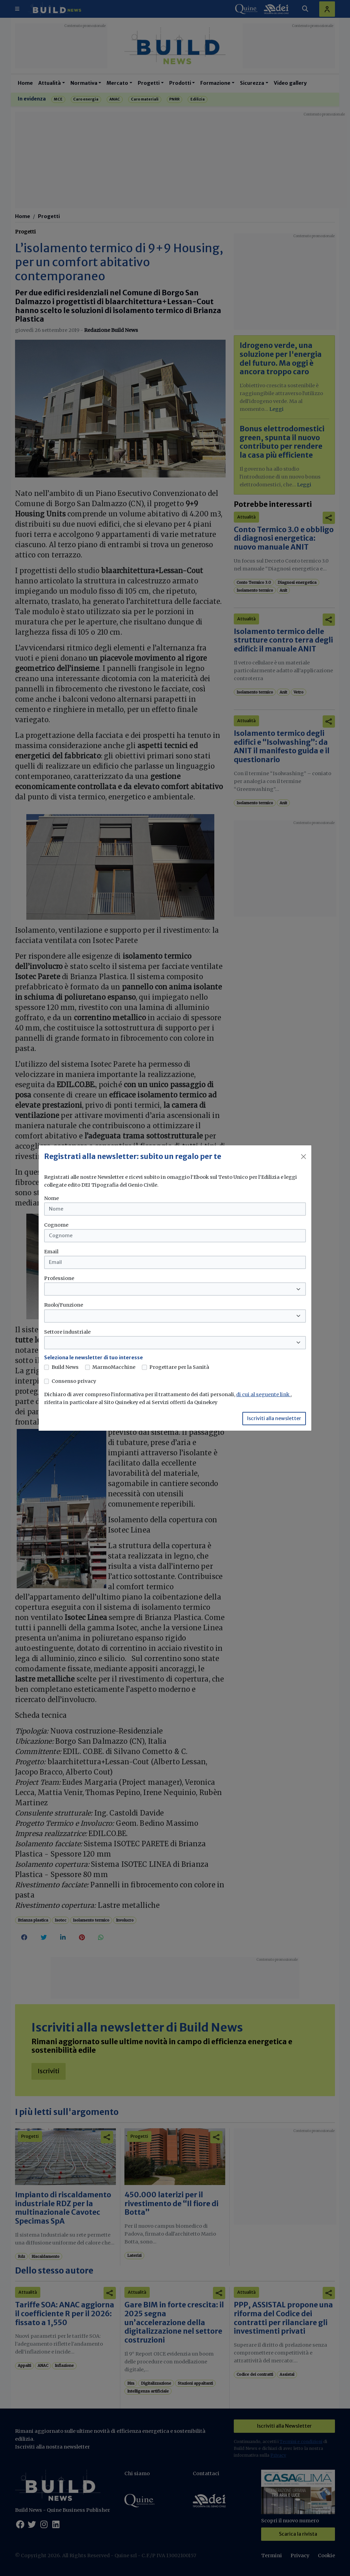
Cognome (56, 1225)
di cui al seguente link (263, 1394)
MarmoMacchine (113, 1367)
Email (51, 1252)
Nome (51, 1198)
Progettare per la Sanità (179, 1367)
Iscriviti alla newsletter (274, 1418)
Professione (59, 1278)
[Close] (303, 1156)
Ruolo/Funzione (63, 1305)
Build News (65, 1367)
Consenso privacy (74, 1381)
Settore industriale (67, 1332)
